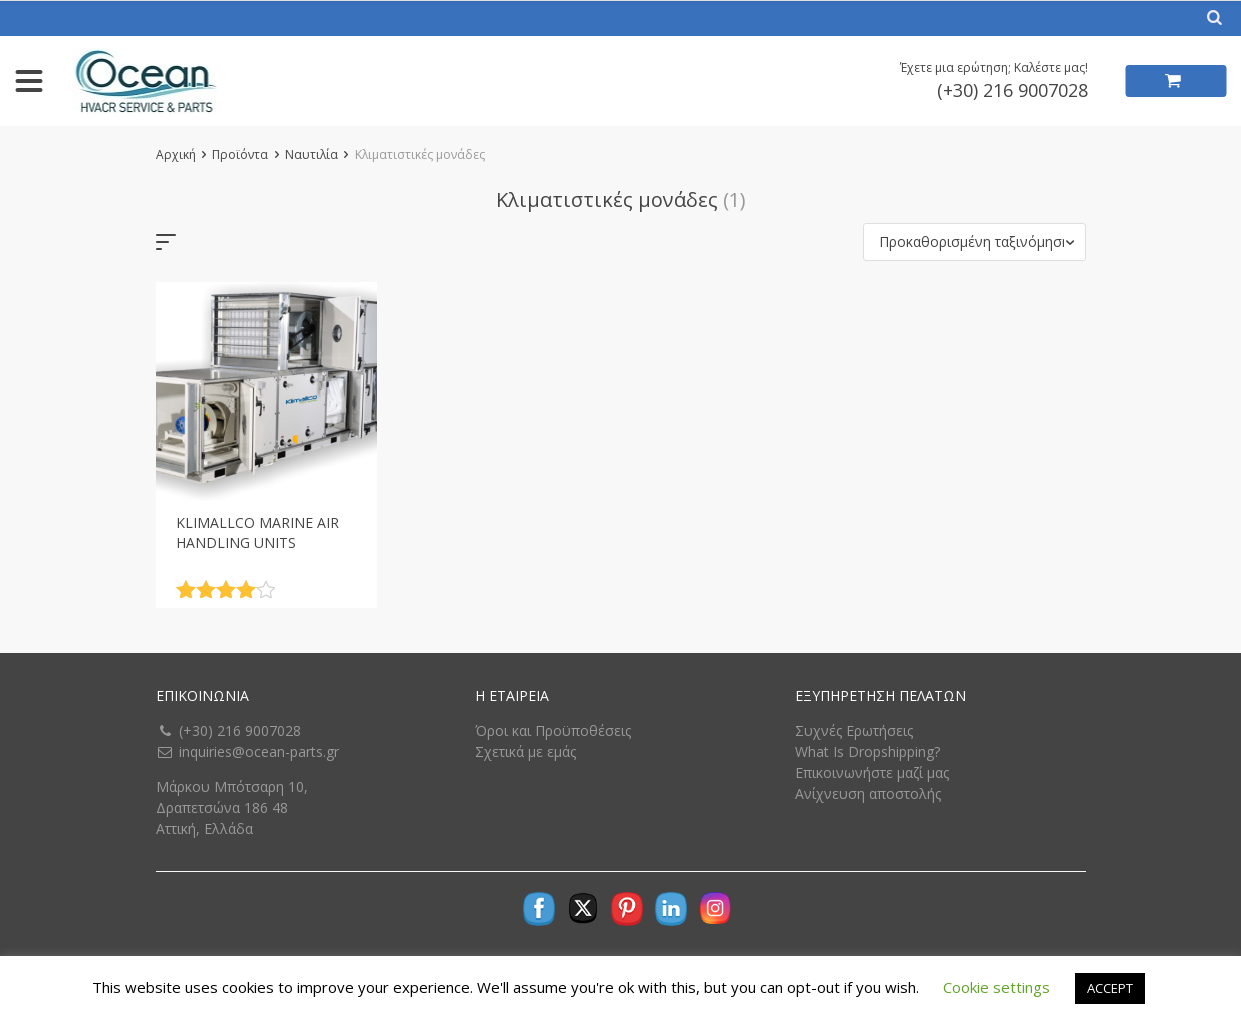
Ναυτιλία (311, 154)
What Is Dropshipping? (867, 751)
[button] (974, 242)
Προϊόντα (240, 154)
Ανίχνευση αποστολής (868, 793)
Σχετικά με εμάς (525, 751)
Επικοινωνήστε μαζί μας (872, 772)
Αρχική (176, 154)
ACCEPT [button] (1110, 988)
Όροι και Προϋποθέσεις (553, 730)
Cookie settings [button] (996, 987)
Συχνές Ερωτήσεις (854, 730)
